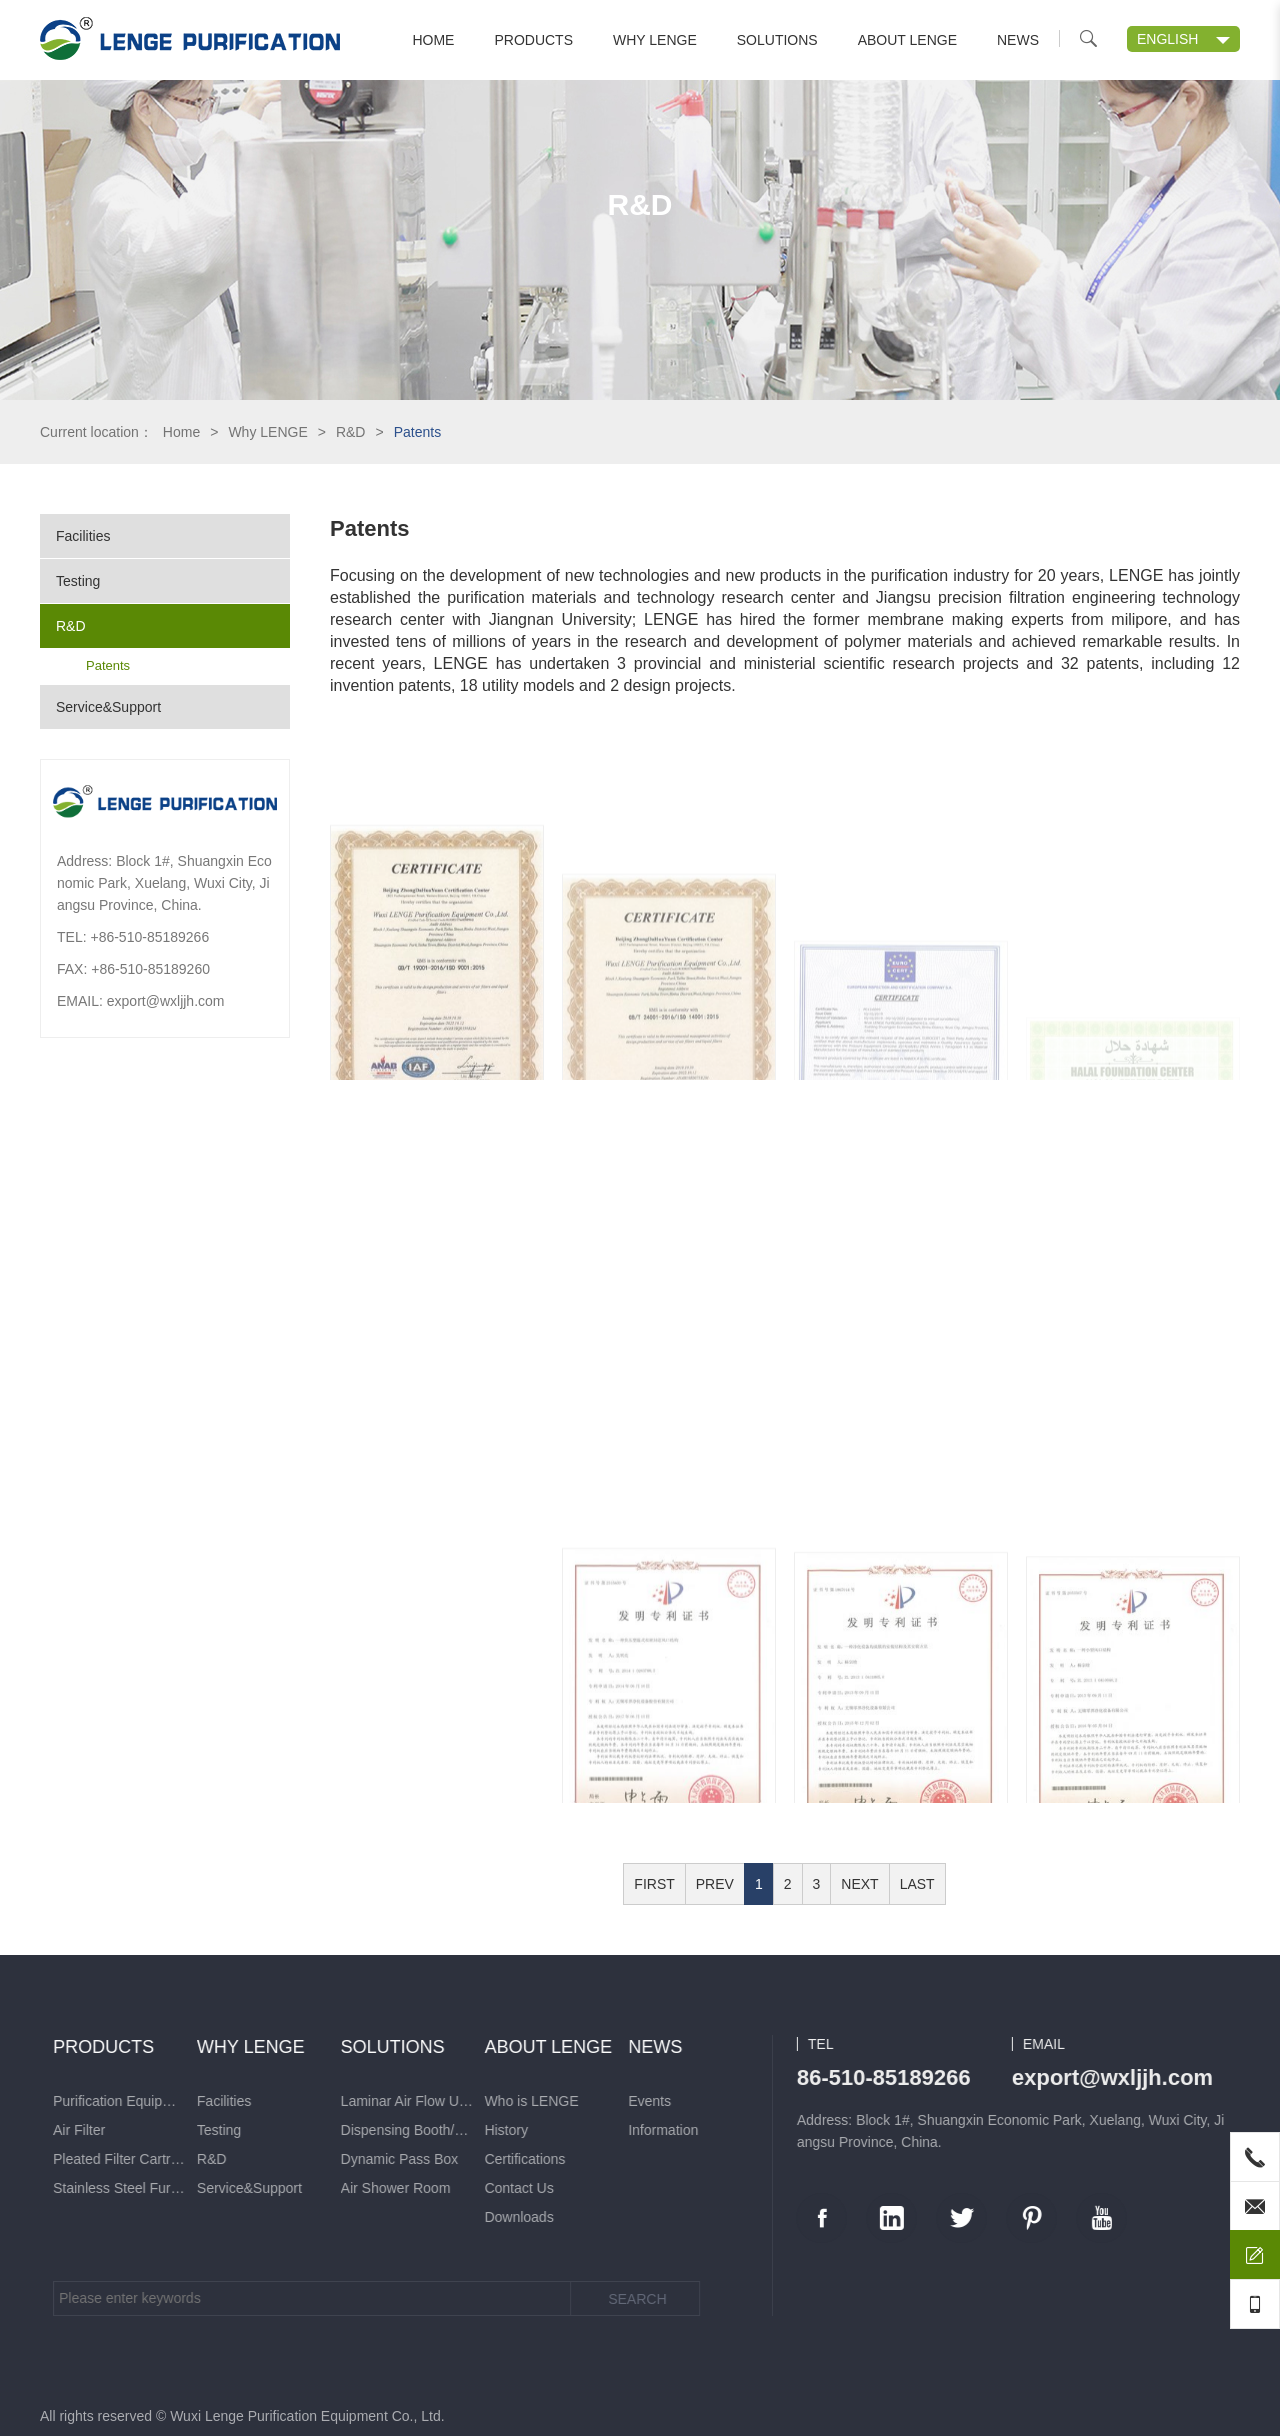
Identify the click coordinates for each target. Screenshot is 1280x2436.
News (1018, 40)
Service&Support (108, 707)
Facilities (83, 536)
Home (433, 40)
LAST (917, 1884)
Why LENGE (655, 40)
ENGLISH (1167, 39)
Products (533, 40)
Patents (108, 665)
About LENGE (907, 40)
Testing (78, 581)
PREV (715, 1884)
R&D (351, 432)
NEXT (859, 1884)
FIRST (654, 1884)
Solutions (777, 40)
